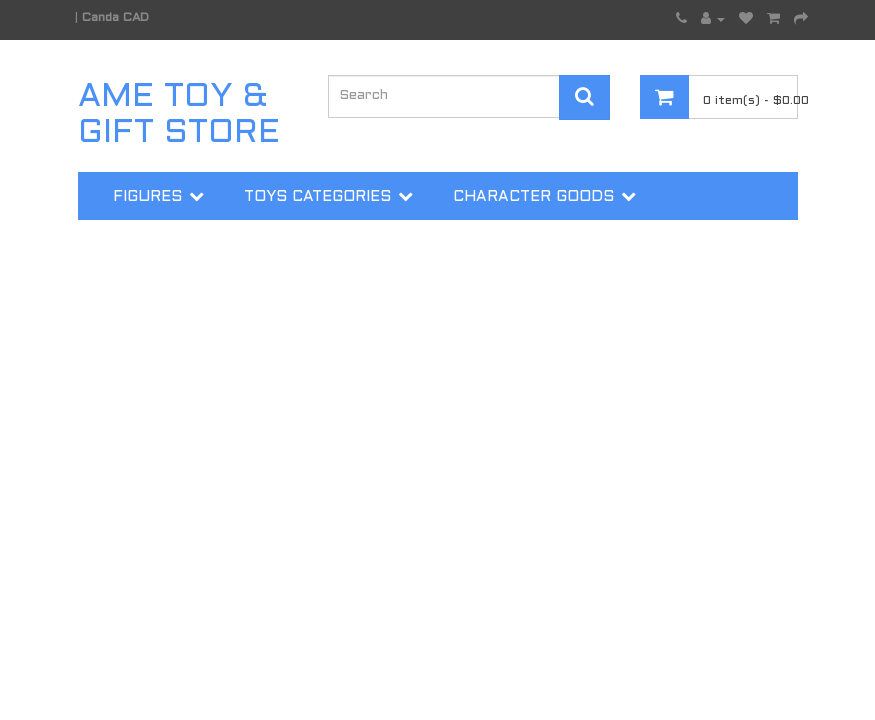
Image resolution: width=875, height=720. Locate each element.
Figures (147, 197)
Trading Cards (179, 247)
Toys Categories (317, 197)
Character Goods (533, 197)
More (330, 247)
